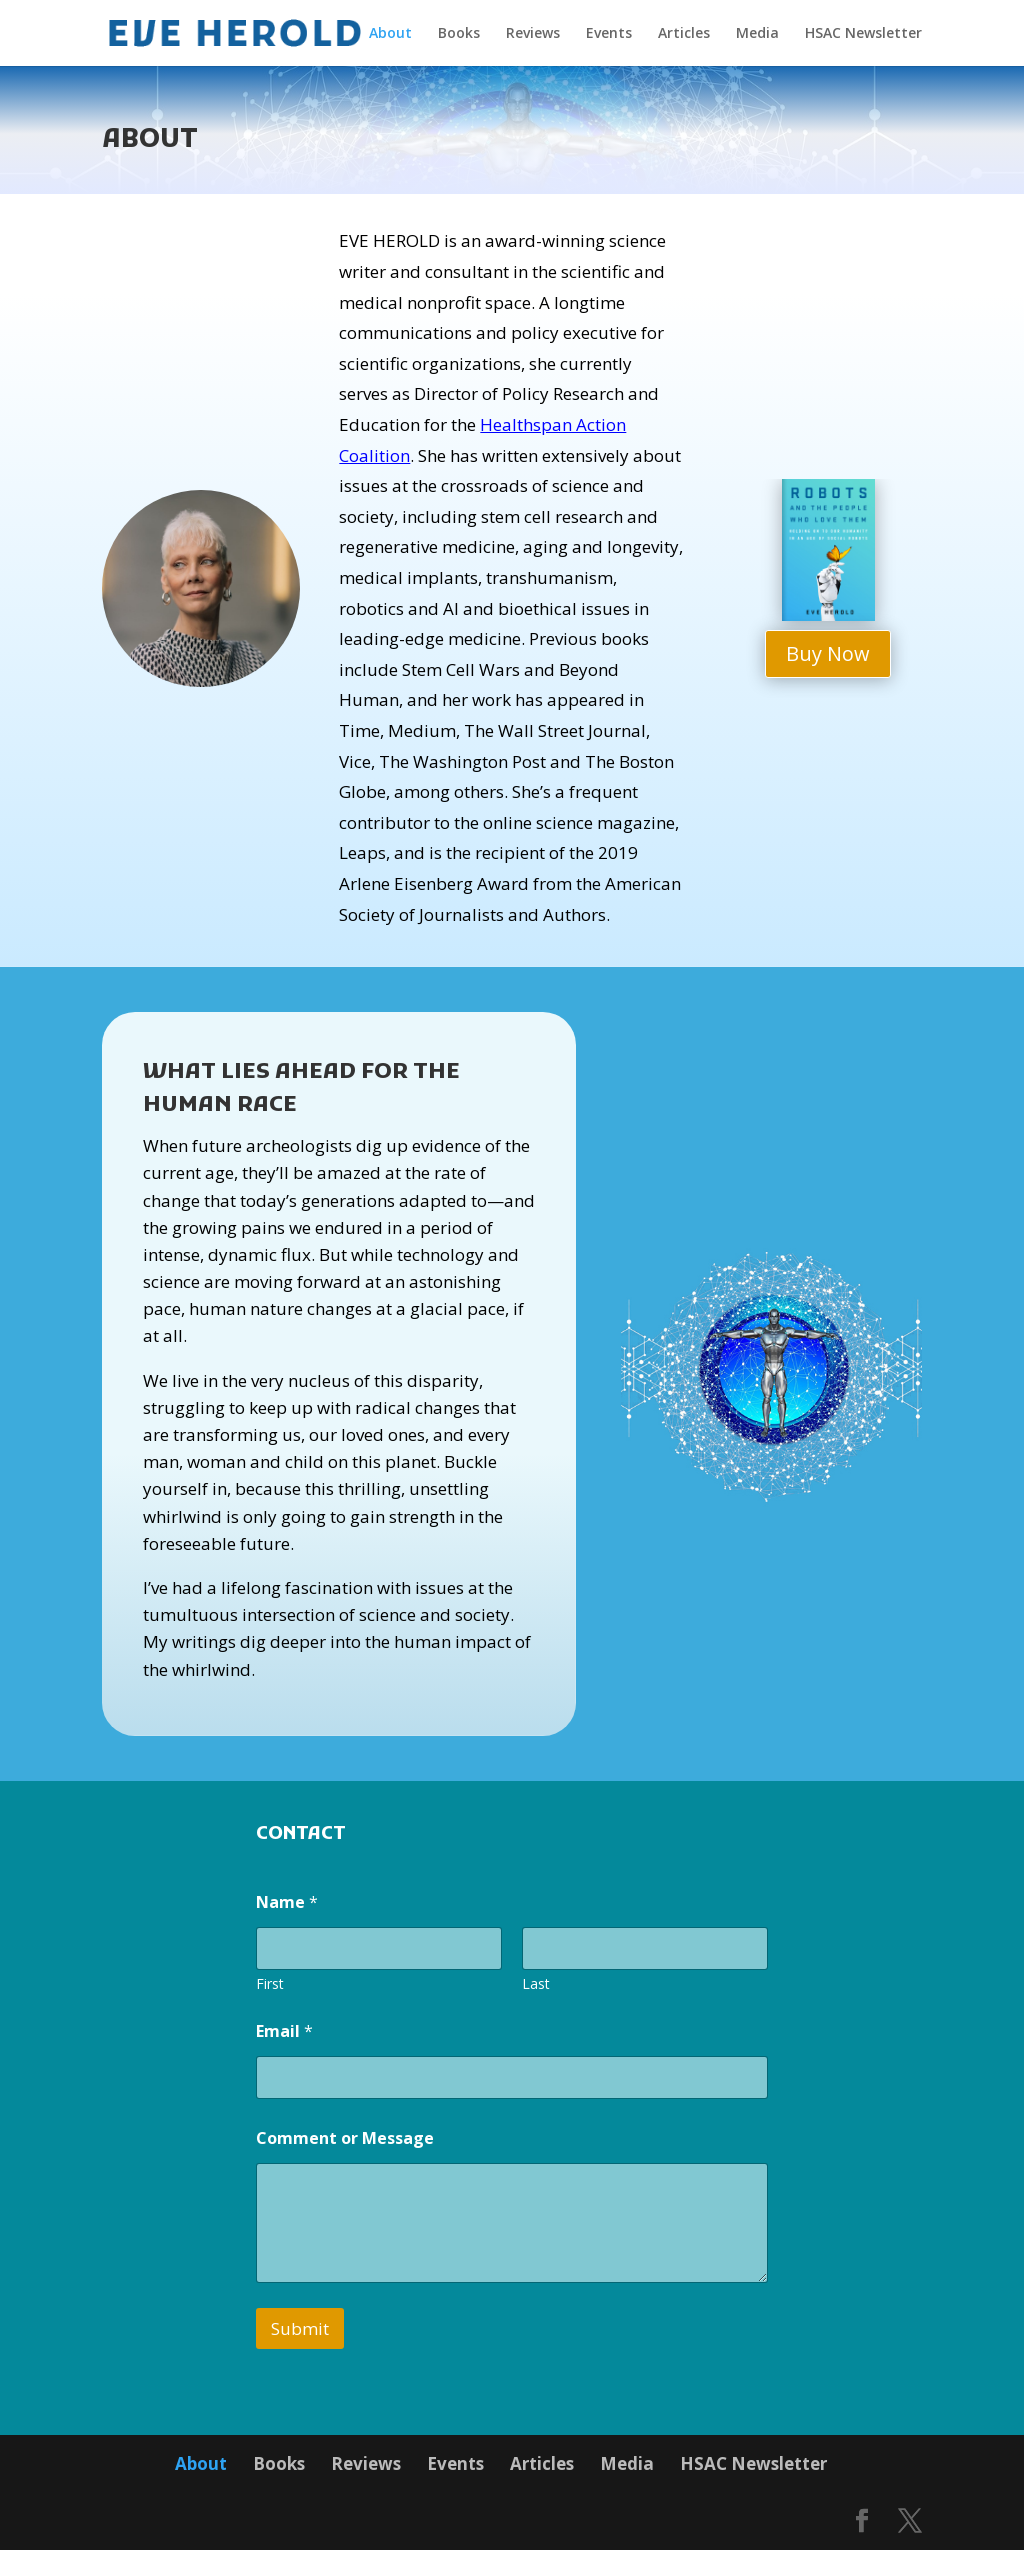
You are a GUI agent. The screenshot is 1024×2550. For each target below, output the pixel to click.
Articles (684, 34)
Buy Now (828, 653)
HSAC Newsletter (863, 34)
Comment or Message (345, 2138)
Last (536, 1983)
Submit (300, 2328)
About (390, 34)
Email (284, 2031)
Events (609, 34)
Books (459, 34)
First (270, 1983)
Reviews (533, 34)
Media (757, 34)
